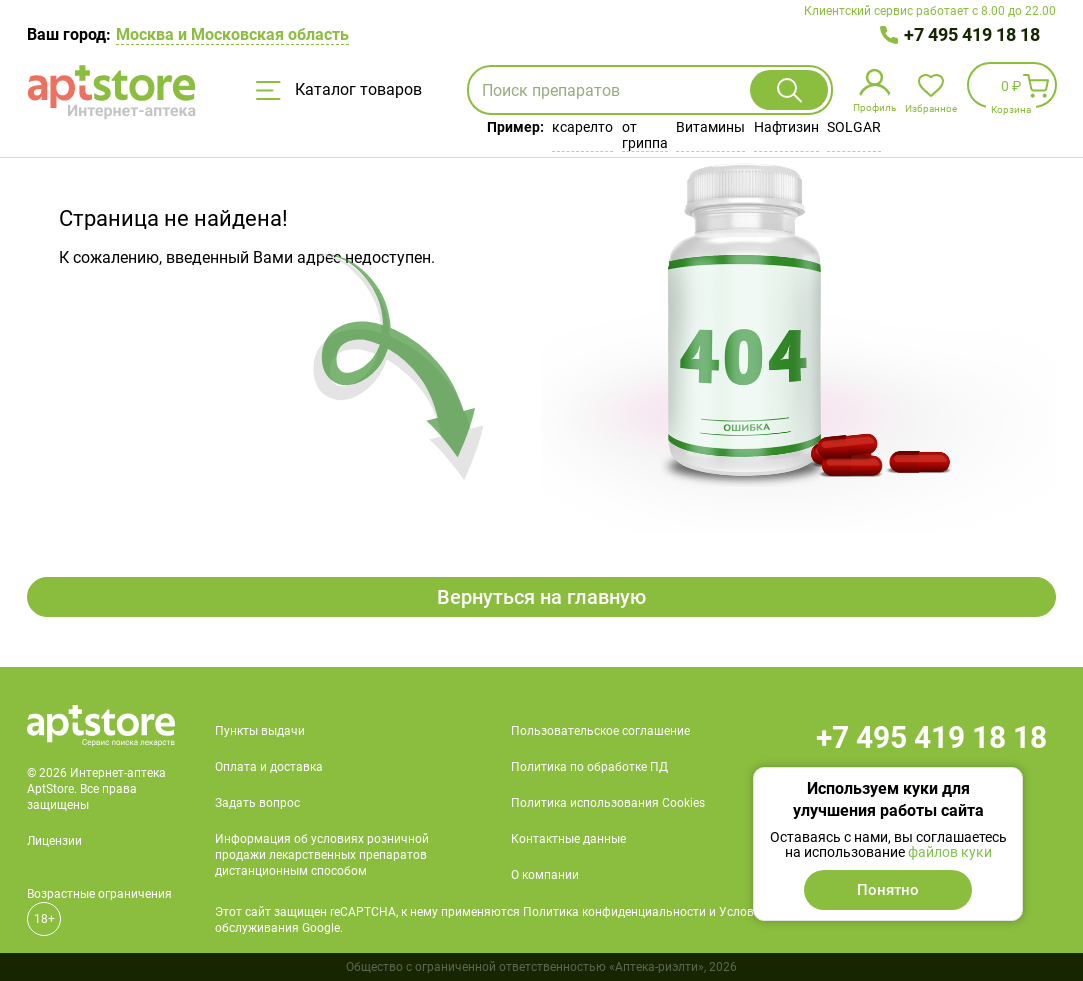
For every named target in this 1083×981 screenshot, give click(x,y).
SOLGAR (854, 127)
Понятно (888, 890)
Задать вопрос (257, 803)
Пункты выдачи (260, 731)
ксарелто (582, 127)
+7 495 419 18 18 (972, 34)
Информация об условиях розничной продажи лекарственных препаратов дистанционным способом (322, 855)
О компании (545, 875)
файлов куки (950, 852)
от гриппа (645, 135)
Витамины (710, 127)
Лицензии (54, 841)
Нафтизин (786, 127)
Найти (789, 90)
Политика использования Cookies (608, 803)
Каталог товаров (339, 90)
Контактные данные (568, 839)
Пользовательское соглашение (600, 731)
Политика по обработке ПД (589, 767)
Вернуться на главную (541, 597)
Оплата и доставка (269, 767)
